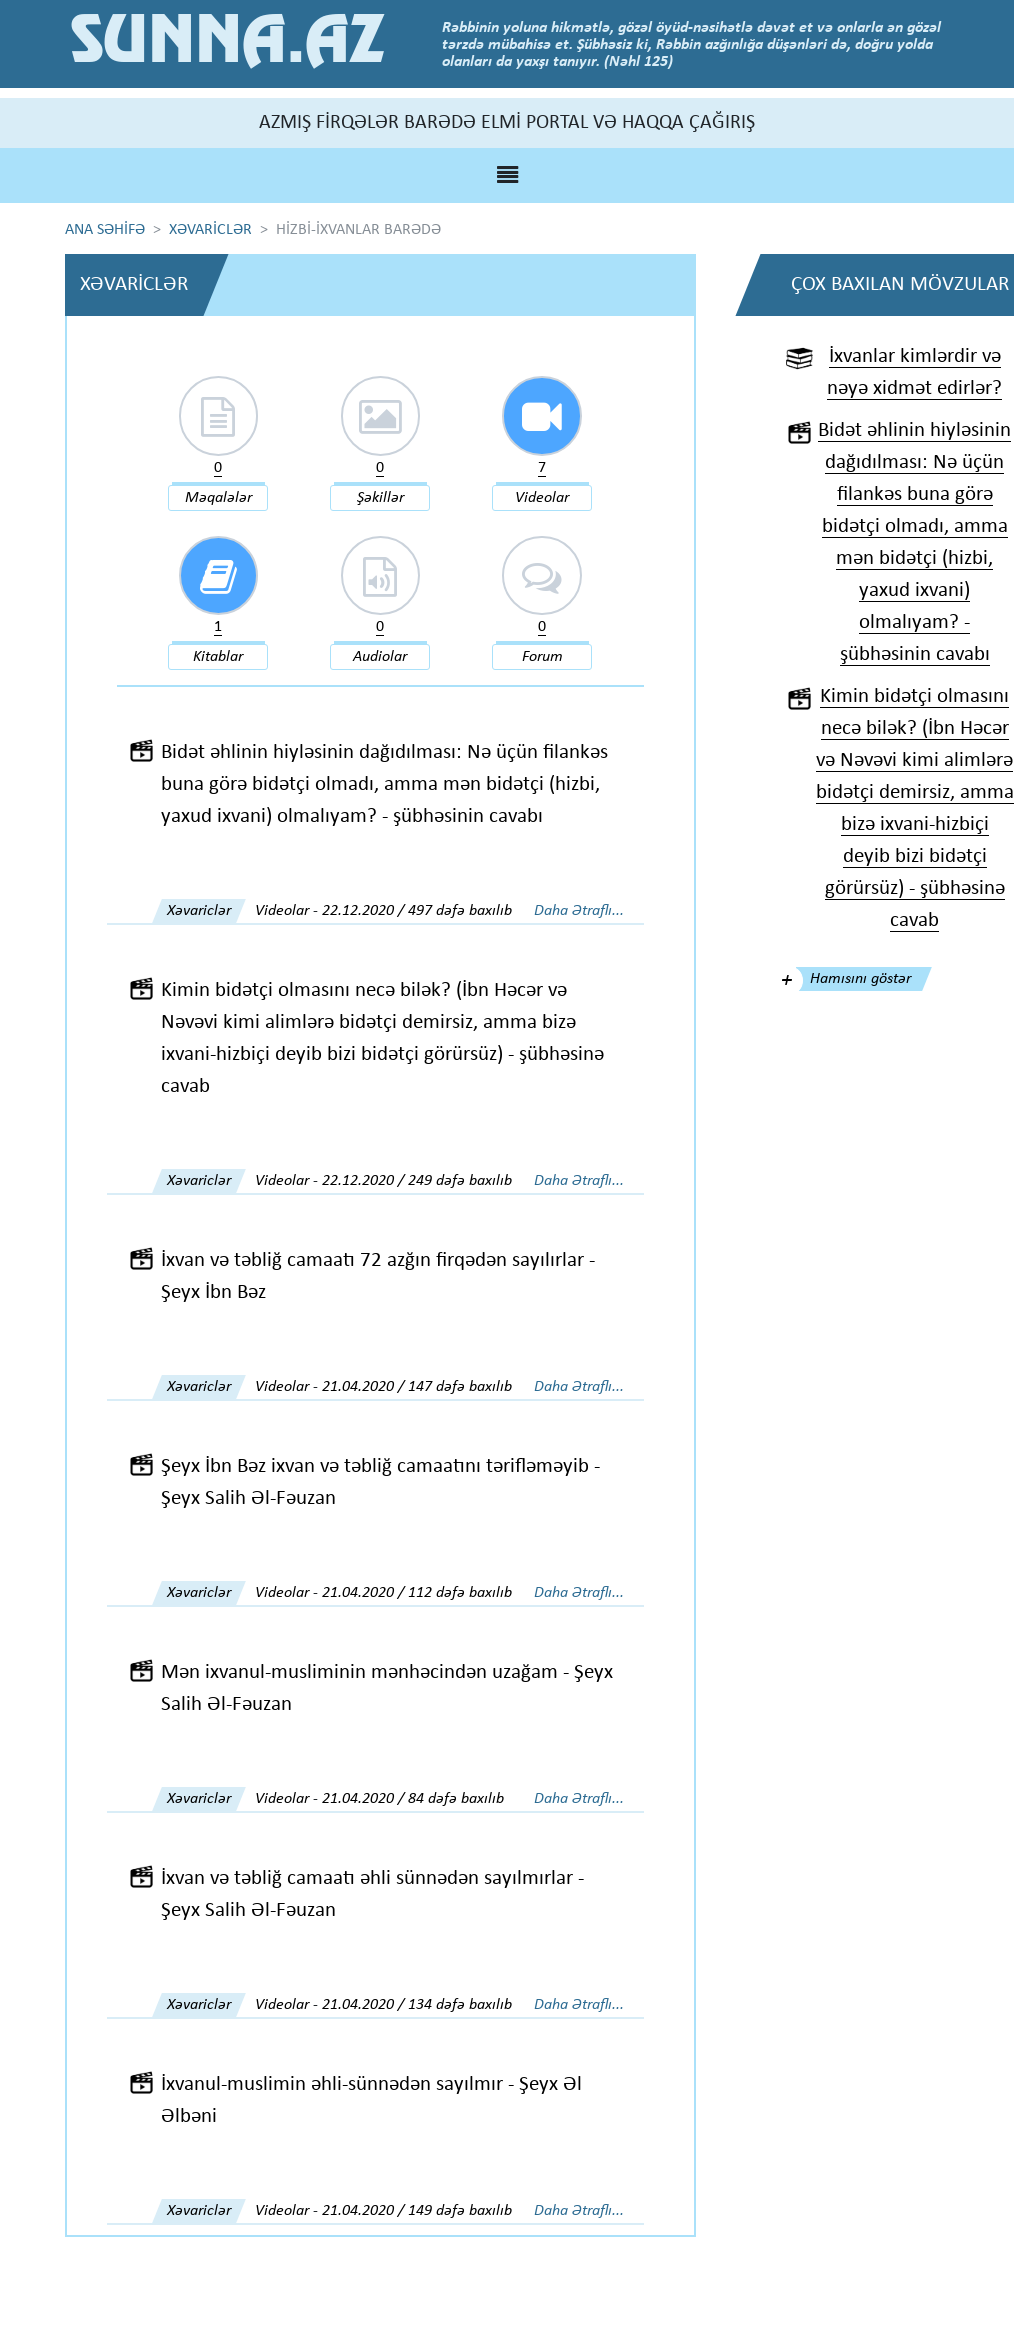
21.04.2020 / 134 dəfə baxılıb (417, 2006)
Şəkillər (380, 498)
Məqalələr (218, 498)
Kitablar (218, 658)
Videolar (542, 498)
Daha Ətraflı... (579, 912)
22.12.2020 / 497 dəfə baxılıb (417, 912)
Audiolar (380, 658)
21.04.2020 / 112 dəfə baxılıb (417, 1594)
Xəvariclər (199, 912)
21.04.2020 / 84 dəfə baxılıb (413, 1800)
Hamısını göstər (860, 979)
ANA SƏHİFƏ (105, 230)
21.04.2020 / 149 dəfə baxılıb (417, 2212)
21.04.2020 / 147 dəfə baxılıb (417, 1388)
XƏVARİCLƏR (210, 230)
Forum (542, 658)
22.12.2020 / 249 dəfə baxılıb (417, 1182)
